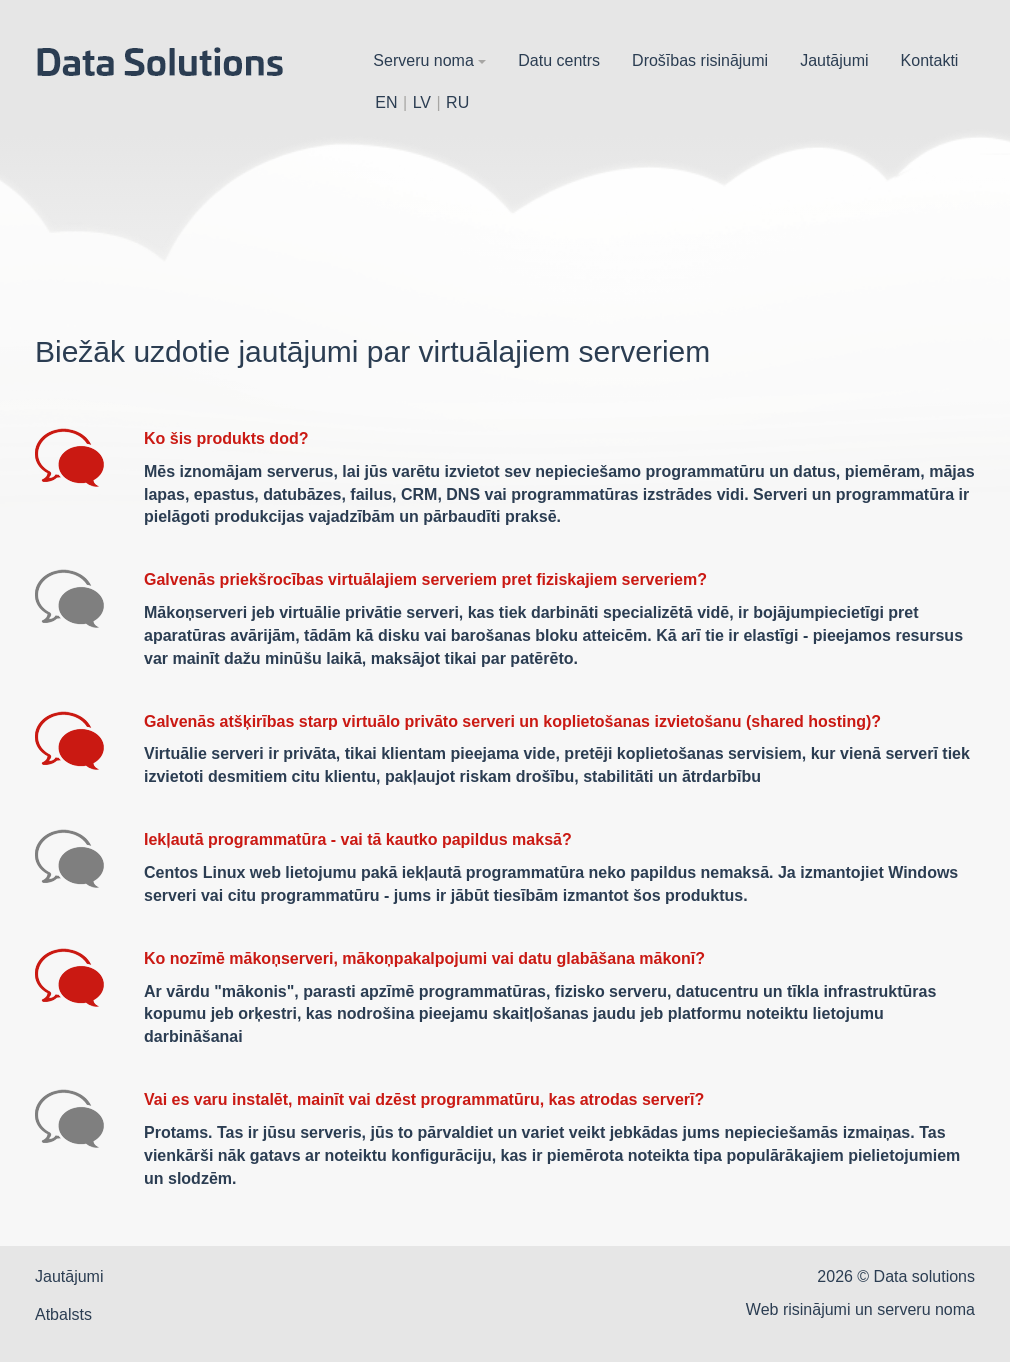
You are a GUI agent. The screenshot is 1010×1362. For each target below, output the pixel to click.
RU (457, 102)
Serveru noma (429, 60)
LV (422, 102)
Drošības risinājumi (700, 60)
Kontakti (930, 60)
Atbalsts (63, 1314)
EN (386, 102)
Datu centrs (559, 60)
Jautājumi (834, 60)
